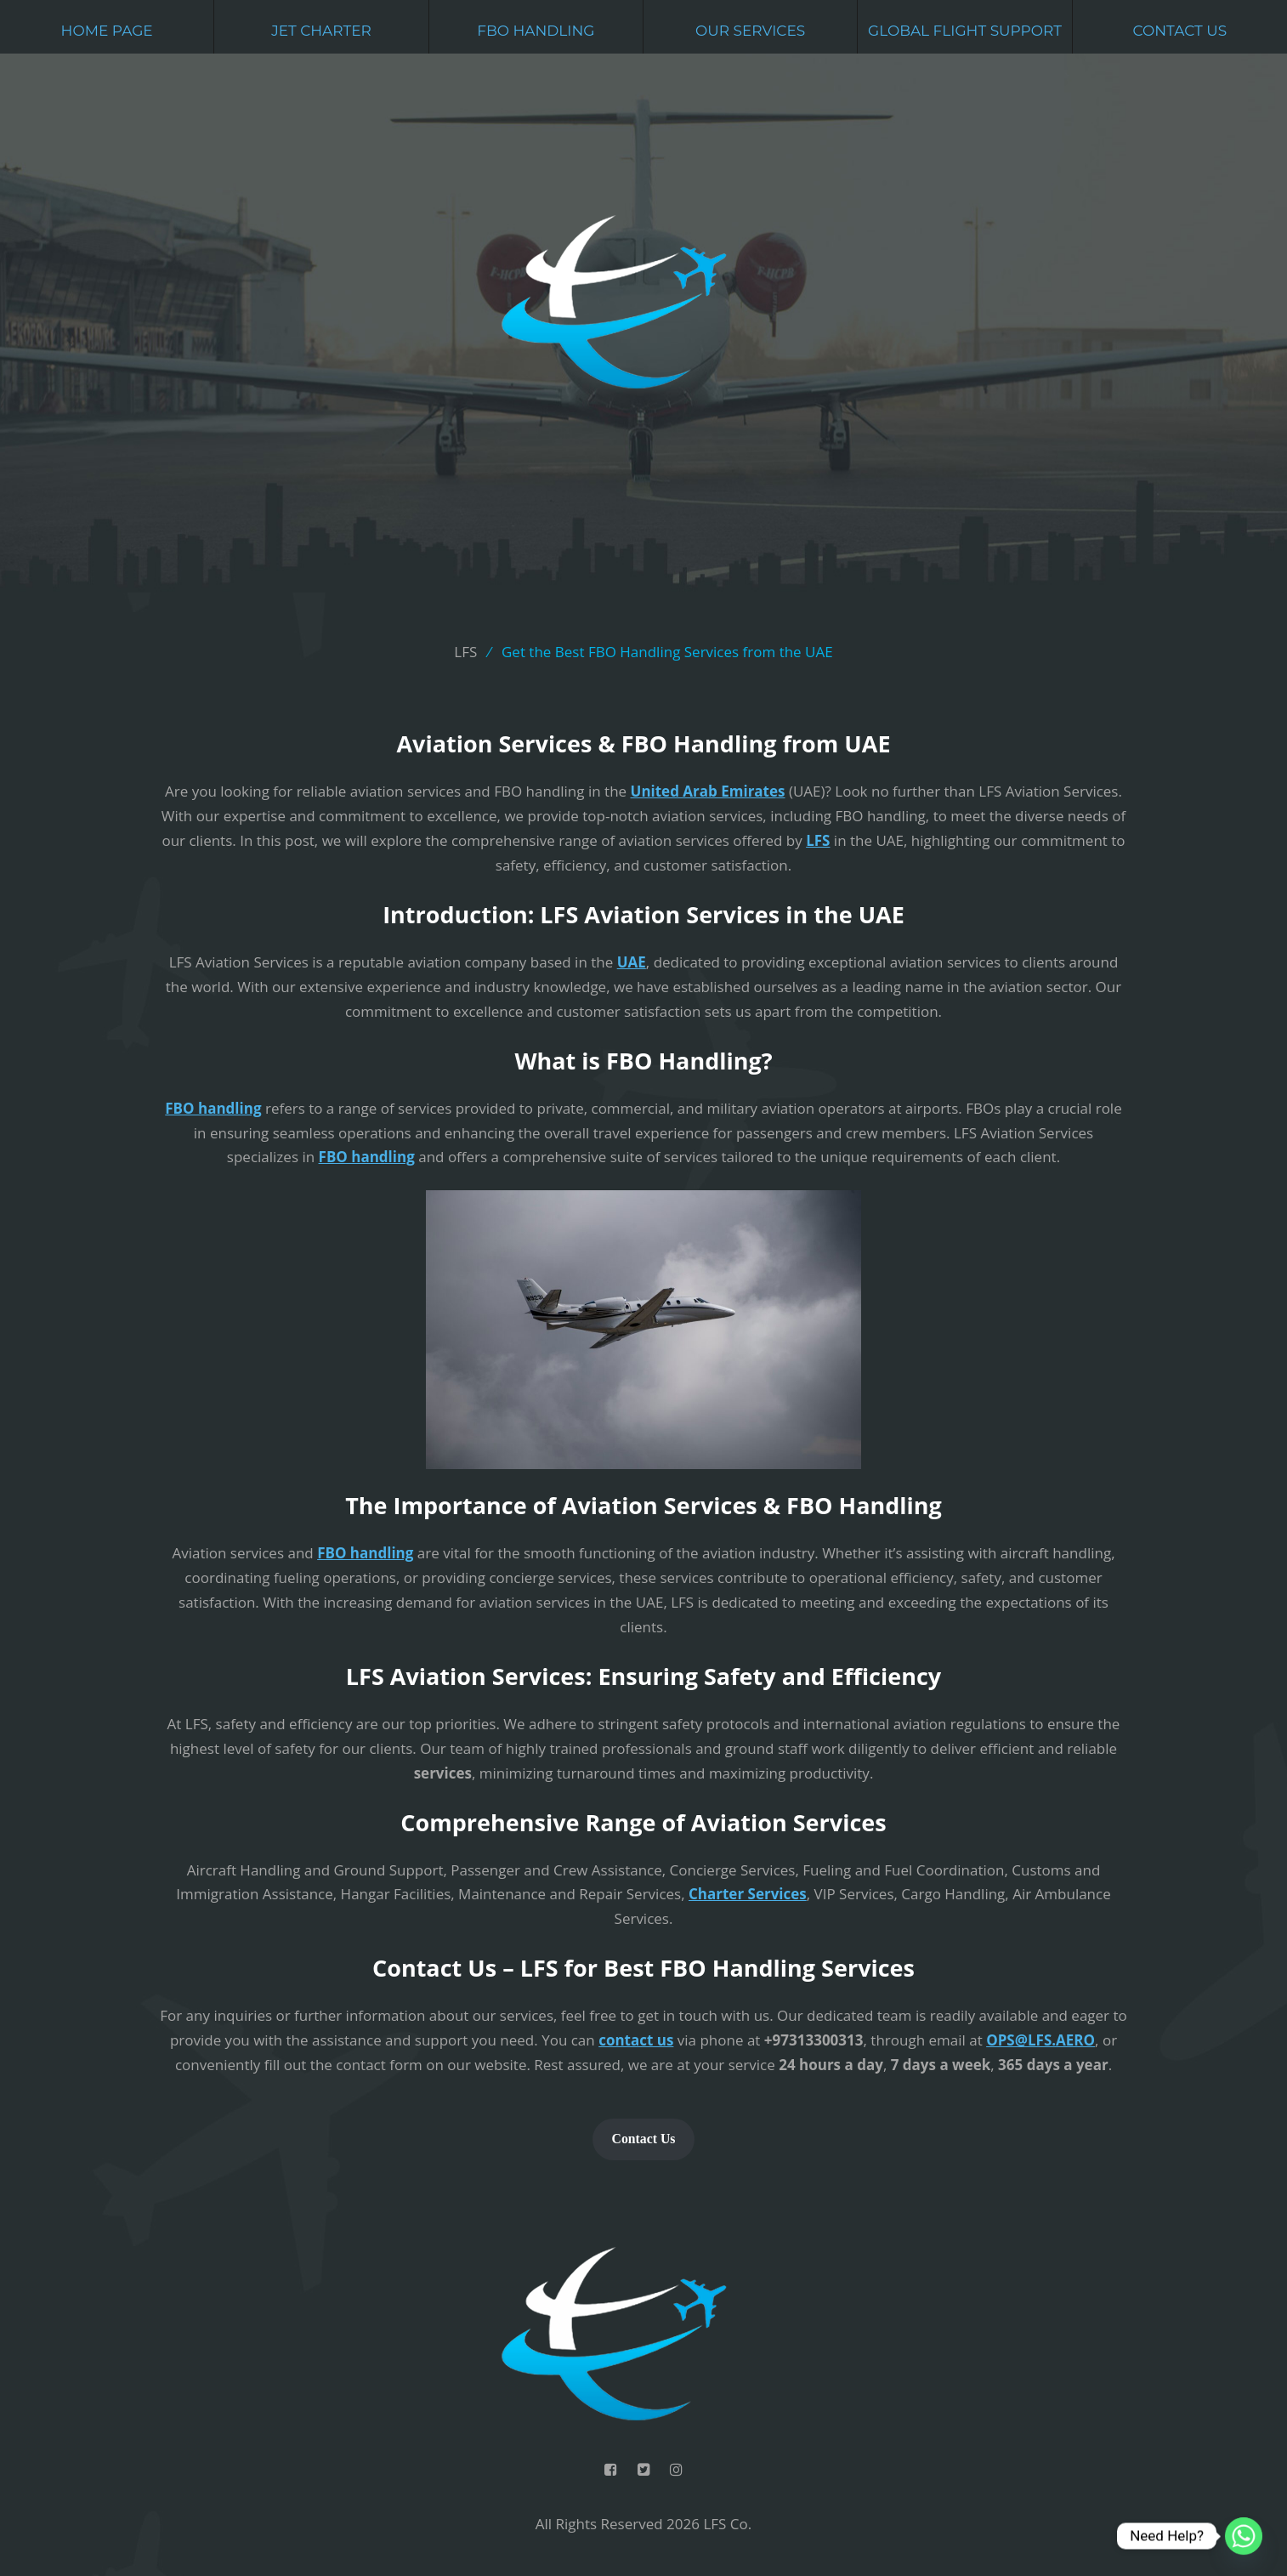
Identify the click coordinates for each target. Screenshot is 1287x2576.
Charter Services (748, 1894)
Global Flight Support (965, 30)
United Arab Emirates (708, 791)
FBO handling (213, 1108)
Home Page (107, 30)
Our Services (750, 30)
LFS (818, 840)
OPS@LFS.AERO (1040, 2040)
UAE (631, 962)
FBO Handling (535, 30)
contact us (635, 2040)
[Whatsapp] (1243, 2536)
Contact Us (1179, 30)
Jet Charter (321, 30)
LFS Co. (727, 2523)
